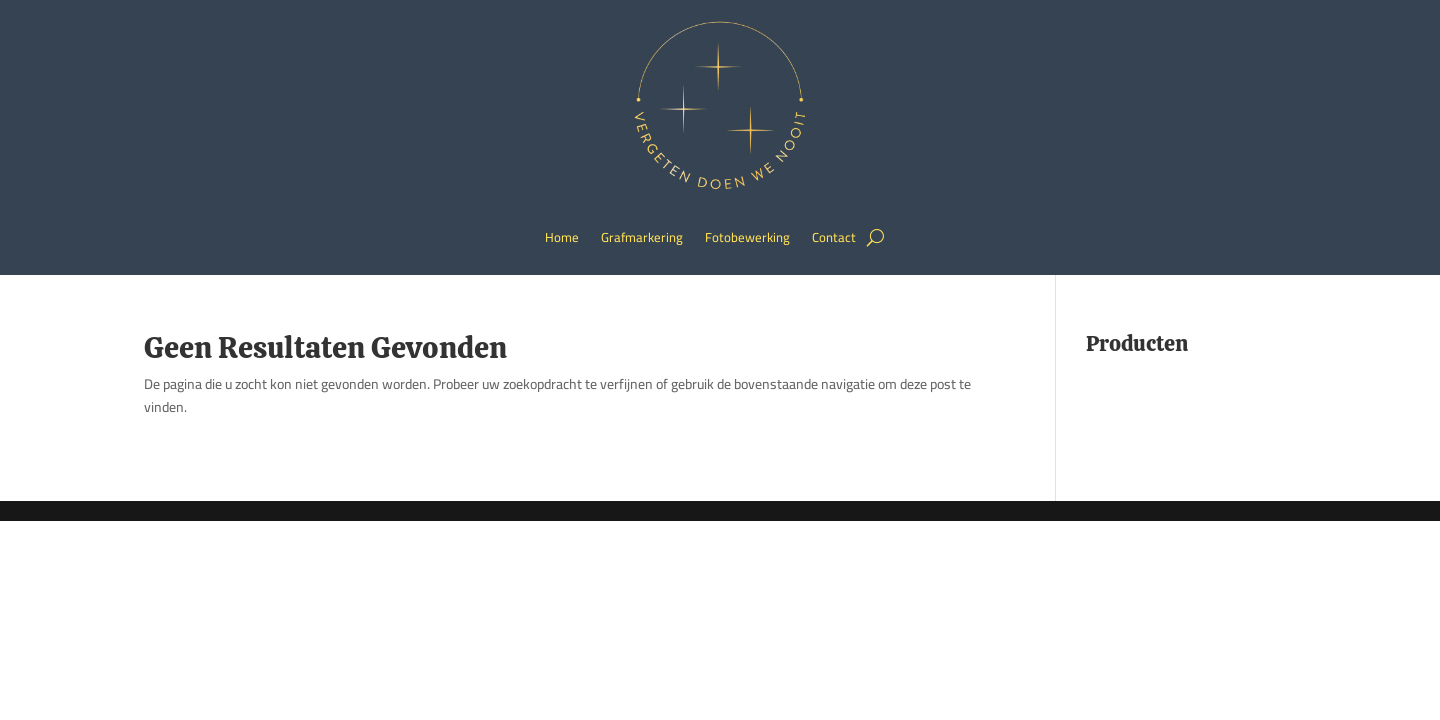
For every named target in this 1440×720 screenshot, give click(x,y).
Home (562, 237)
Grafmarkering (642, 237)
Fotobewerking (747, 237)
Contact (834, 237)
